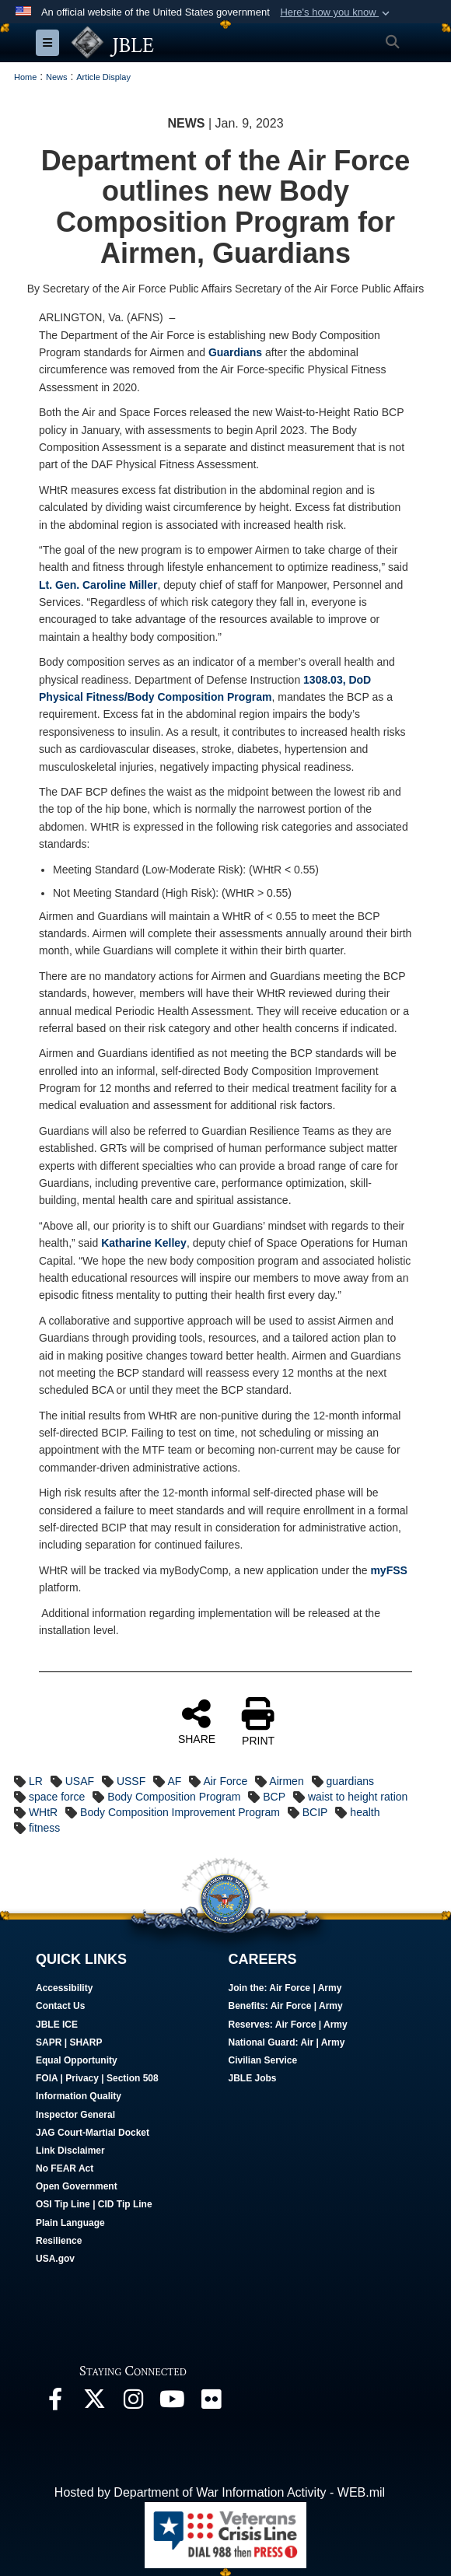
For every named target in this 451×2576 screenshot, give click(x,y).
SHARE (196, 1721)
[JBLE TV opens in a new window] (171, 2403)
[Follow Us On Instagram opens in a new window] (133, 2403)
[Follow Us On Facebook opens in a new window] (55, 2403)
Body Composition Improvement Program (180, 1812)
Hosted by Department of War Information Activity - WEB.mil (219, 2492)
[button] (336, 12)
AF (174, 1781)
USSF (131, 1781)
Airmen (286, 1781)
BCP (274, 1796)
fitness (44, 1828)
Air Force (225, 1781)
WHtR (43, 1812)
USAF (79, 1781)
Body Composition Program (173, 1796)
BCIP (315, 1812)
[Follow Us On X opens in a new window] (94, 2403)
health (364, 1812)
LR (36, 1781)
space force (57, 1796)
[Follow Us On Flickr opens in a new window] (210, 2403)
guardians (351, 1781)
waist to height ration (357, 1796)
